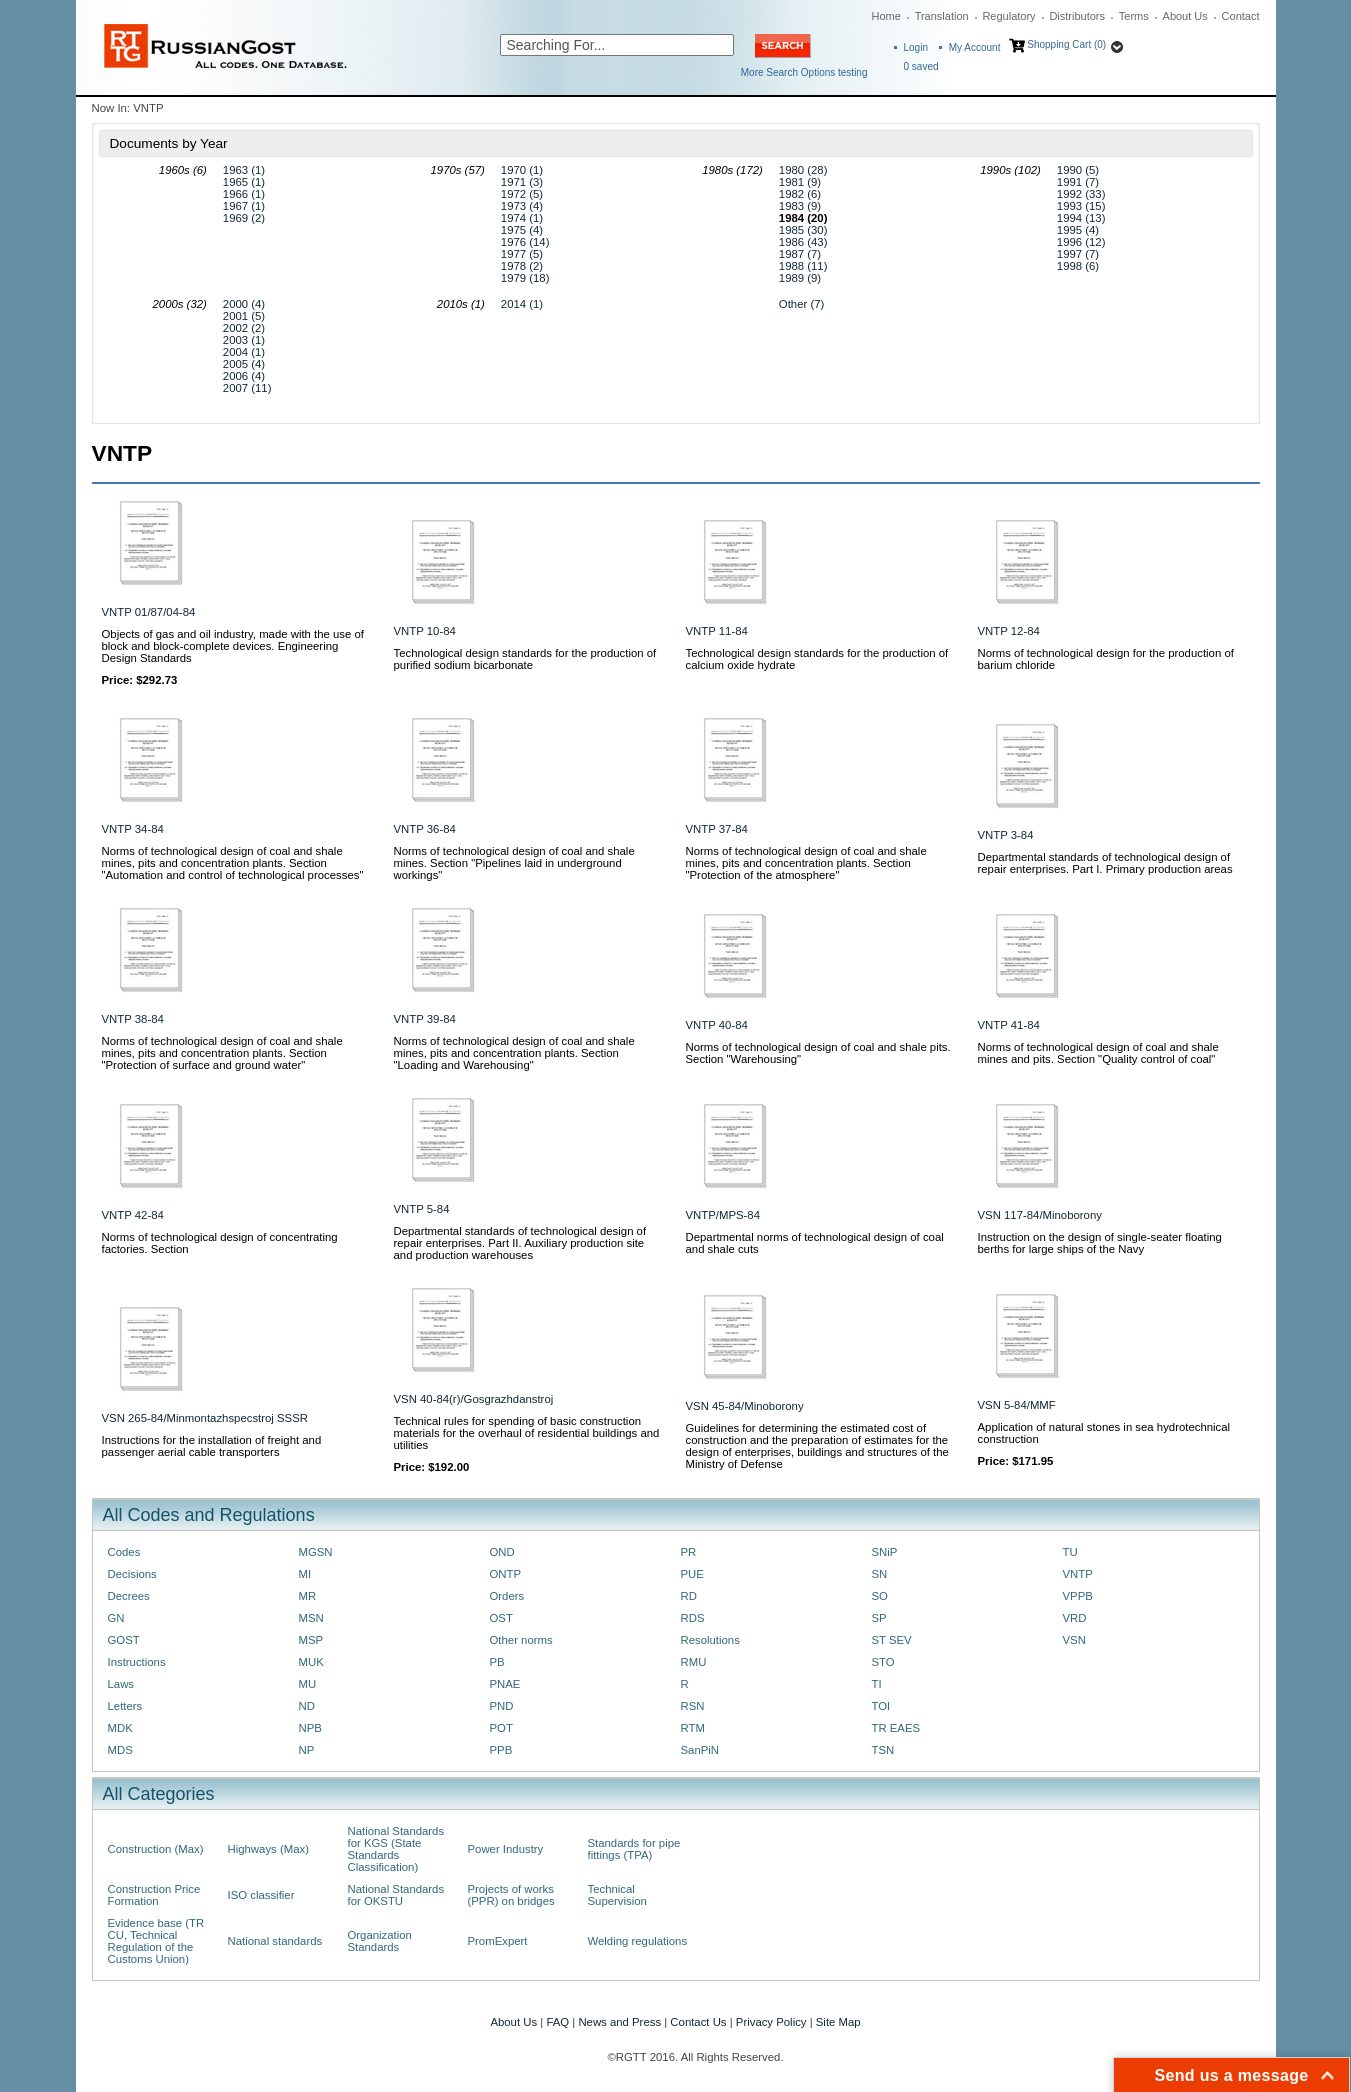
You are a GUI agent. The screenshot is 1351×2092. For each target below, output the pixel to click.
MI (305, 1574)
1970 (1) (522, 170)
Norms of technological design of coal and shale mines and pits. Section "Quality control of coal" (1098, 1053)
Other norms (521, 1640)
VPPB (1078, 1596)
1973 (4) (522, 206)
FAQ (557, 2022)
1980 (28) (803, 170)
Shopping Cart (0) (1066, 44)
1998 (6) (1078, 266)
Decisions (132, 1574)
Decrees (129, 1596)
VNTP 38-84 (133, 1019)
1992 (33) (1081, 194)
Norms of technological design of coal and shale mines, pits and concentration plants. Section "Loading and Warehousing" (514, 1053)
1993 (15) (1081, 206)
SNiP (885, 1552)
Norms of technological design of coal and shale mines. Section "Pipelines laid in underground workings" (514, 863)
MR (308, 1596)
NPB (310, 1728)
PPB (501, 1750)
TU (1070, 1552)
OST (501, 1618)
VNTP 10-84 (425, 631)
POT (501, 1728)
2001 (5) (244, 316)
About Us (1185, 16)
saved (921, 66)
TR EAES (896, 1728)
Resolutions (710, 1640)
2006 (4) (244, 376)
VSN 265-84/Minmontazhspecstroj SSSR (205, 1418)
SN (880, 1574)
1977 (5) (522, 254)
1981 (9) (800, 182)
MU (308, 1684)
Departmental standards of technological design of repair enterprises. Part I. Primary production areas (1105, 863)
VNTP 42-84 (133, 1215)
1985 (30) (803, 230)
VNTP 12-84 (1009, 631)
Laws (121, 1684)
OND (502, 1552)
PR (689, 1552)
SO (880, 1596)
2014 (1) (522, 304)
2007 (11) (247, 388)
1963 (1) (244, 170)
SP (879, 1618)
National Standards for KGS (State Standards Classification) (396, 1849)
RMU (694, 1662)
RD (689, 1596)
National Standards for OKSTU (396, 1895)
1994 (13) (1081, 218)
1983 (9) (800, 206)
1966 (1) (244, 194)
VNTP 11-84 (717, 631)
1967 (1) (244, 206)
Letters (125, 1706)
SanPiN (700, 1750)
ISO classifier (261, 1895)
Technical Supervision (617, 1895)
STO (883, 1662)
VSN (1074, 1640)
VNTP (1078, 1574)
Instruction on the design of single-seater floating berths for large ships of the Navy (1100, 1243)
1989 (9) (800, 278)
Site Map (838, 2022)
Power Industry (506, 1849)
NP (307, 1750)
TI (877, 1684)
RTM (693, 1728)
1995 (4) (1078, 230)
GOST (124, 1640)
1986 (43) (803, 242)
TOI (881, 1706)
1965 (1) (244, 182)
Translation (942, 16)
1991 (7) (1078, 182)
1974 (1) (522, 218)
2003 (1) (244, 340)
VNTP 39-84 (425, 1019)
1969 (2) (244, 218)
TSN (883, 1750)
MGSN (316, 1552)
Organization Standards (380, 1941)
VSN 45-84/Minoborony (745, 1406)
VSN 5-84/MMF (1017, 1405)
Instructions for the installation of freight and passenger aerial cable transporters (212, 1446)
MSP (311, 1640)
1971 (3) (522, 182)
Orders (507, 1596)
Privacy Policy (771, 2022)
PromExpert (498, 1941)
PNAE (505, 1684)
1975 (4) (522, 230)
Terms (1134, 16)
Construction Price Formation (154, 1895)
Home (886, 16)
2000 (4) (244, 304)
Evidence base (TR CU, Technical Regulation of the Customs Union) (156, 1941)
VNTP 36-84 (425, 829)
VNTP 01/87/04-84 (149, 612)
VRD (1075, 1618)
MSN (311, 1618)
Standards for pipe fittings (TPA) (634, 1849)
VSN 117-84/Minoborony (1040, 1215)
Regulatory (1008, 16)
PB (497, 1662)
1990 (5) (1078, 170)
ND (307, 1706)
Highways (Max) (268, 1849)
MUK (311, 1662)
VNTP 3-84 (1006, 835)
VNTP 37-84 (717, 829)
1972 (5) (522, 194)
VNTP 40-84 (717, 1025)
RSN (693, 1706)
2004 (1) (244, 352)
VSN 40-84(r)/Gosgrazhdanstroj (474, 1399)
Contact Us (698, 2022)
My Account (975, 47)
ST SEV (892, 1640)
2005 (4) (244, 364)
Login (916, 47)
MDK (120, 1728)
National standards (275, 1941)
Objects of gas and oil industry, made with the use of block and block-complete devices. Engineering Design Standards (233, 646)
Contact (1241, 16)
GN (116, 1618)
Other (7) (801, 304)
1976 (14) (525, 242)
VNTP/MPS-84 (723, 1215)
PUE (692, 1574)
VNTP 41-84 (1009, 1025)
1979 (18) (525, 278)
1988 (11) (803, 266)
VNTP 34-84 (133, 829)
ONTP (506, 1574)
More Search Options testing (804, 72)
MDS (120, 1750)
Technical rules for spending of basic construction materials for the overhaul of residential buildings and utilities (527, 1433)
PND (502, 1706)
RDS (693, 1618)
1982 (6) (800, 194)
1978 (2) (522, 266)
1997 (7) (1078, 254)
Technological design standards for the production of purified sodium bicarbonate (525, 659)
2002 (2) (244, 328)
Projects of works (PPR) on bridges (511, 1895)
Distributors (1077, 16)
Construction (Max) (156, 1849)
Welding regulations (638, 1941)
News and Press (619, 2022)
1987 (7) (800, 254)
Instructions (137, 1662)
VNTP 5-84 (422, 1209)
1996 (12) (1081, 242)
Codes (124, 1552)
